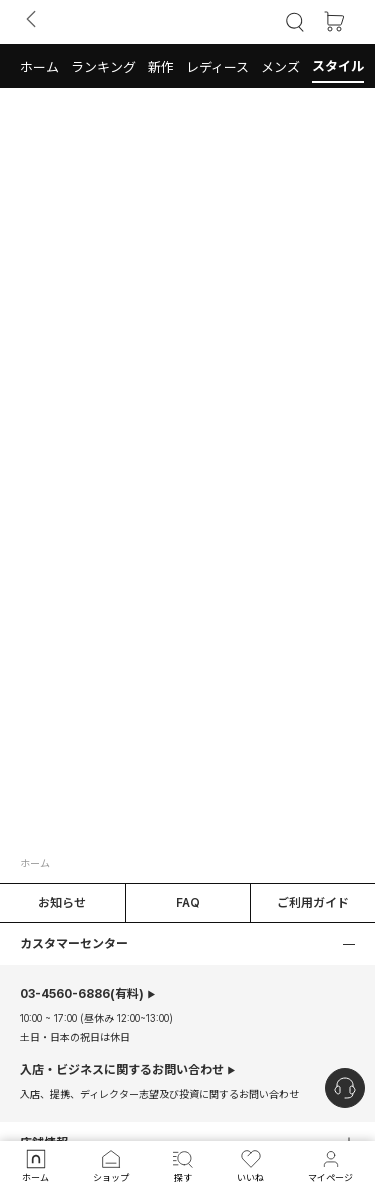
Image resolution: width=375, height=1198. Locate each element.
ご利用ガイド (313, 903)
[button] (39, 66)
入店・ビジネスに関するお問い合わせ (122, 1070)
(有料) (82, 994)
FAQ (188, 903)
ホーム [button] (35, 863)
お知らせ (62, 903)
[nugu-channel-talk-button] (345, 1088)
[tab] (187, 66)
